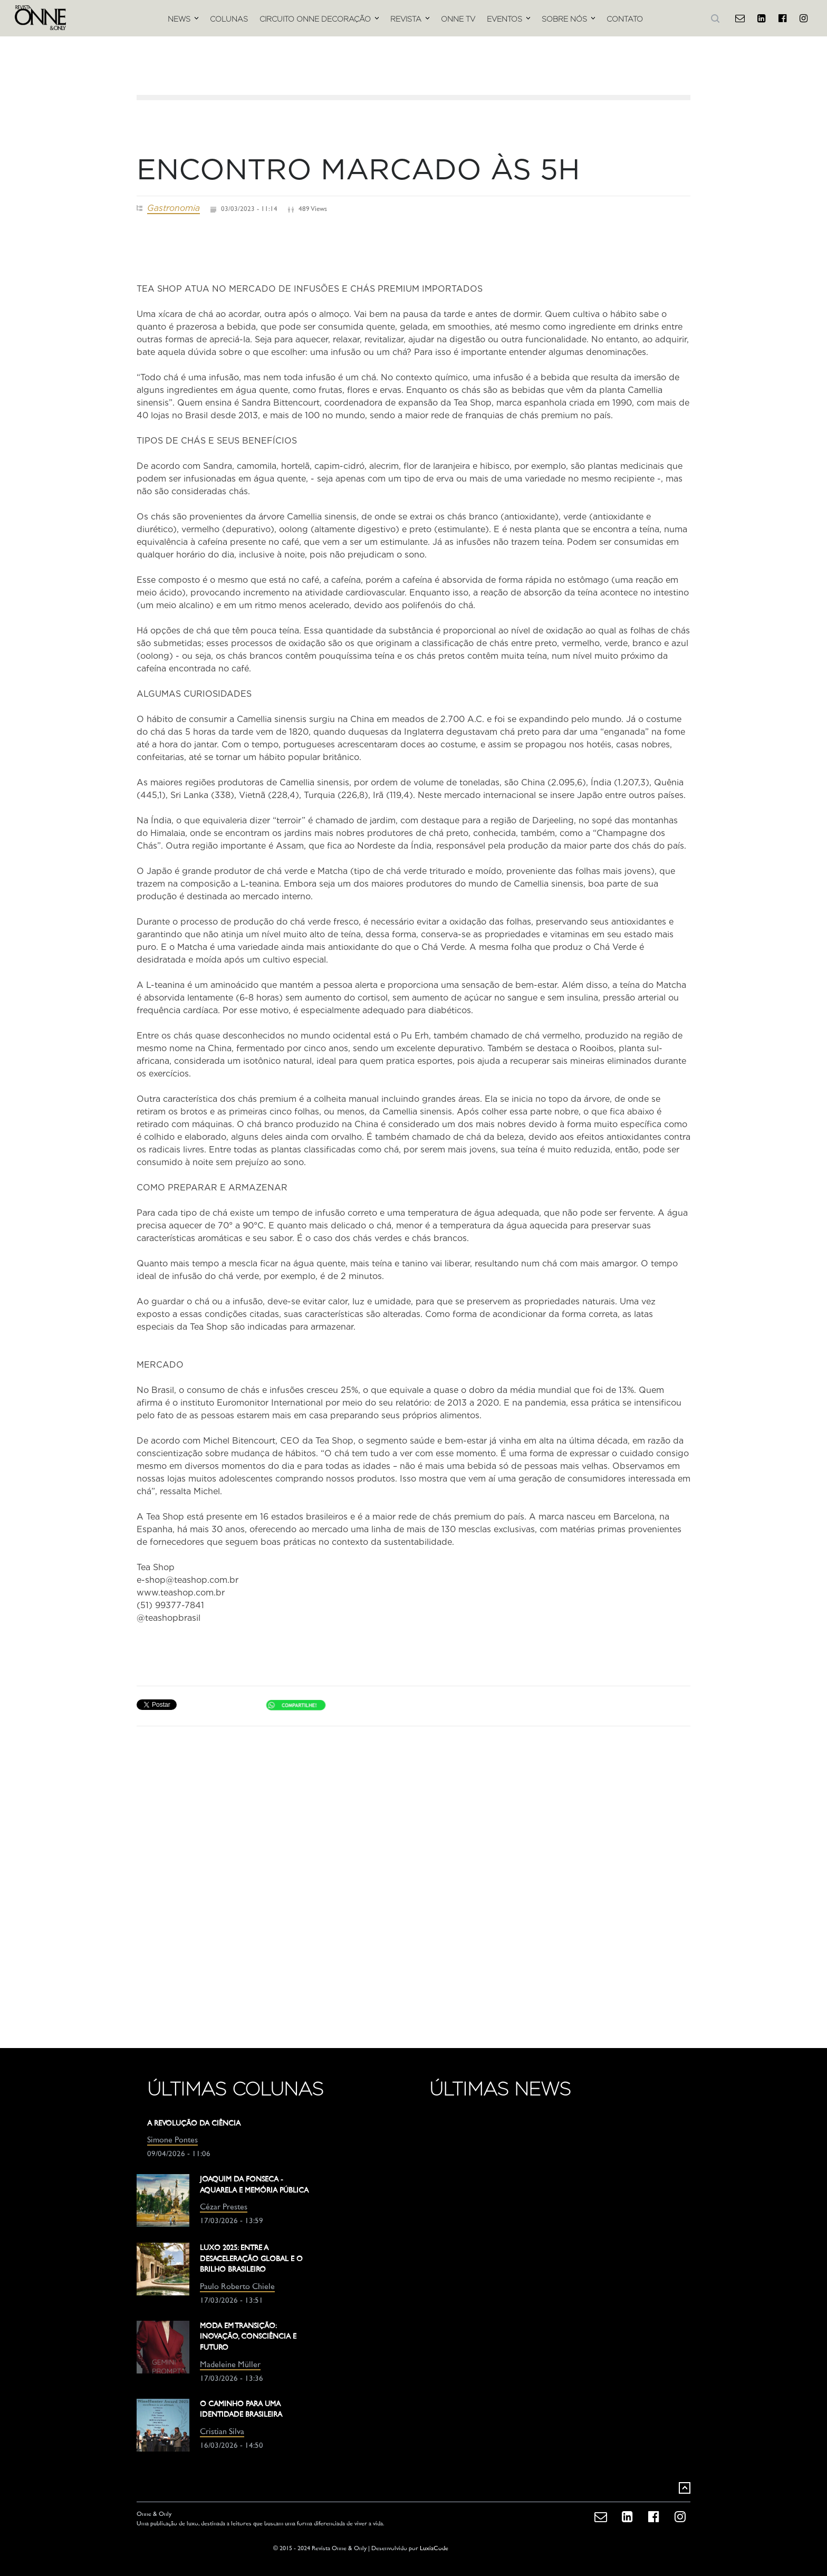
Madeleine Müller (230, 2365)
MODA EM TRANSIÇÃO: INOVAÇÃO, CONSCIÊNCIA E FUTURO (248, 2337)
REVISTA (405, 19)
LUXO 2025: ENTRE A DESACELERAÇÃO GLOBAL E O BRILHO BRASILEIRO (251, 2259)
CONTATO (625, 19)
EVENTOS (504, 19)
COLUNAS (229, 19)
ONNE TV (458, 19)
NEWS (179, 19)
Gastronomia (173, 208)
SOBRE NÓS (564, 19)
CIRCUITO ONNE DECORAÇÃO (315, 19)
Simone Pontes (172, 2141)
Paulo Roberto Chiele (237, 2287)
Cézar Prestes (223, 2208)
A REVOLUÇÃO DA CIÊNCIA (194, 2123)
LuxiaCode (434, 2549)
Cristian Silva (222, 2432)
